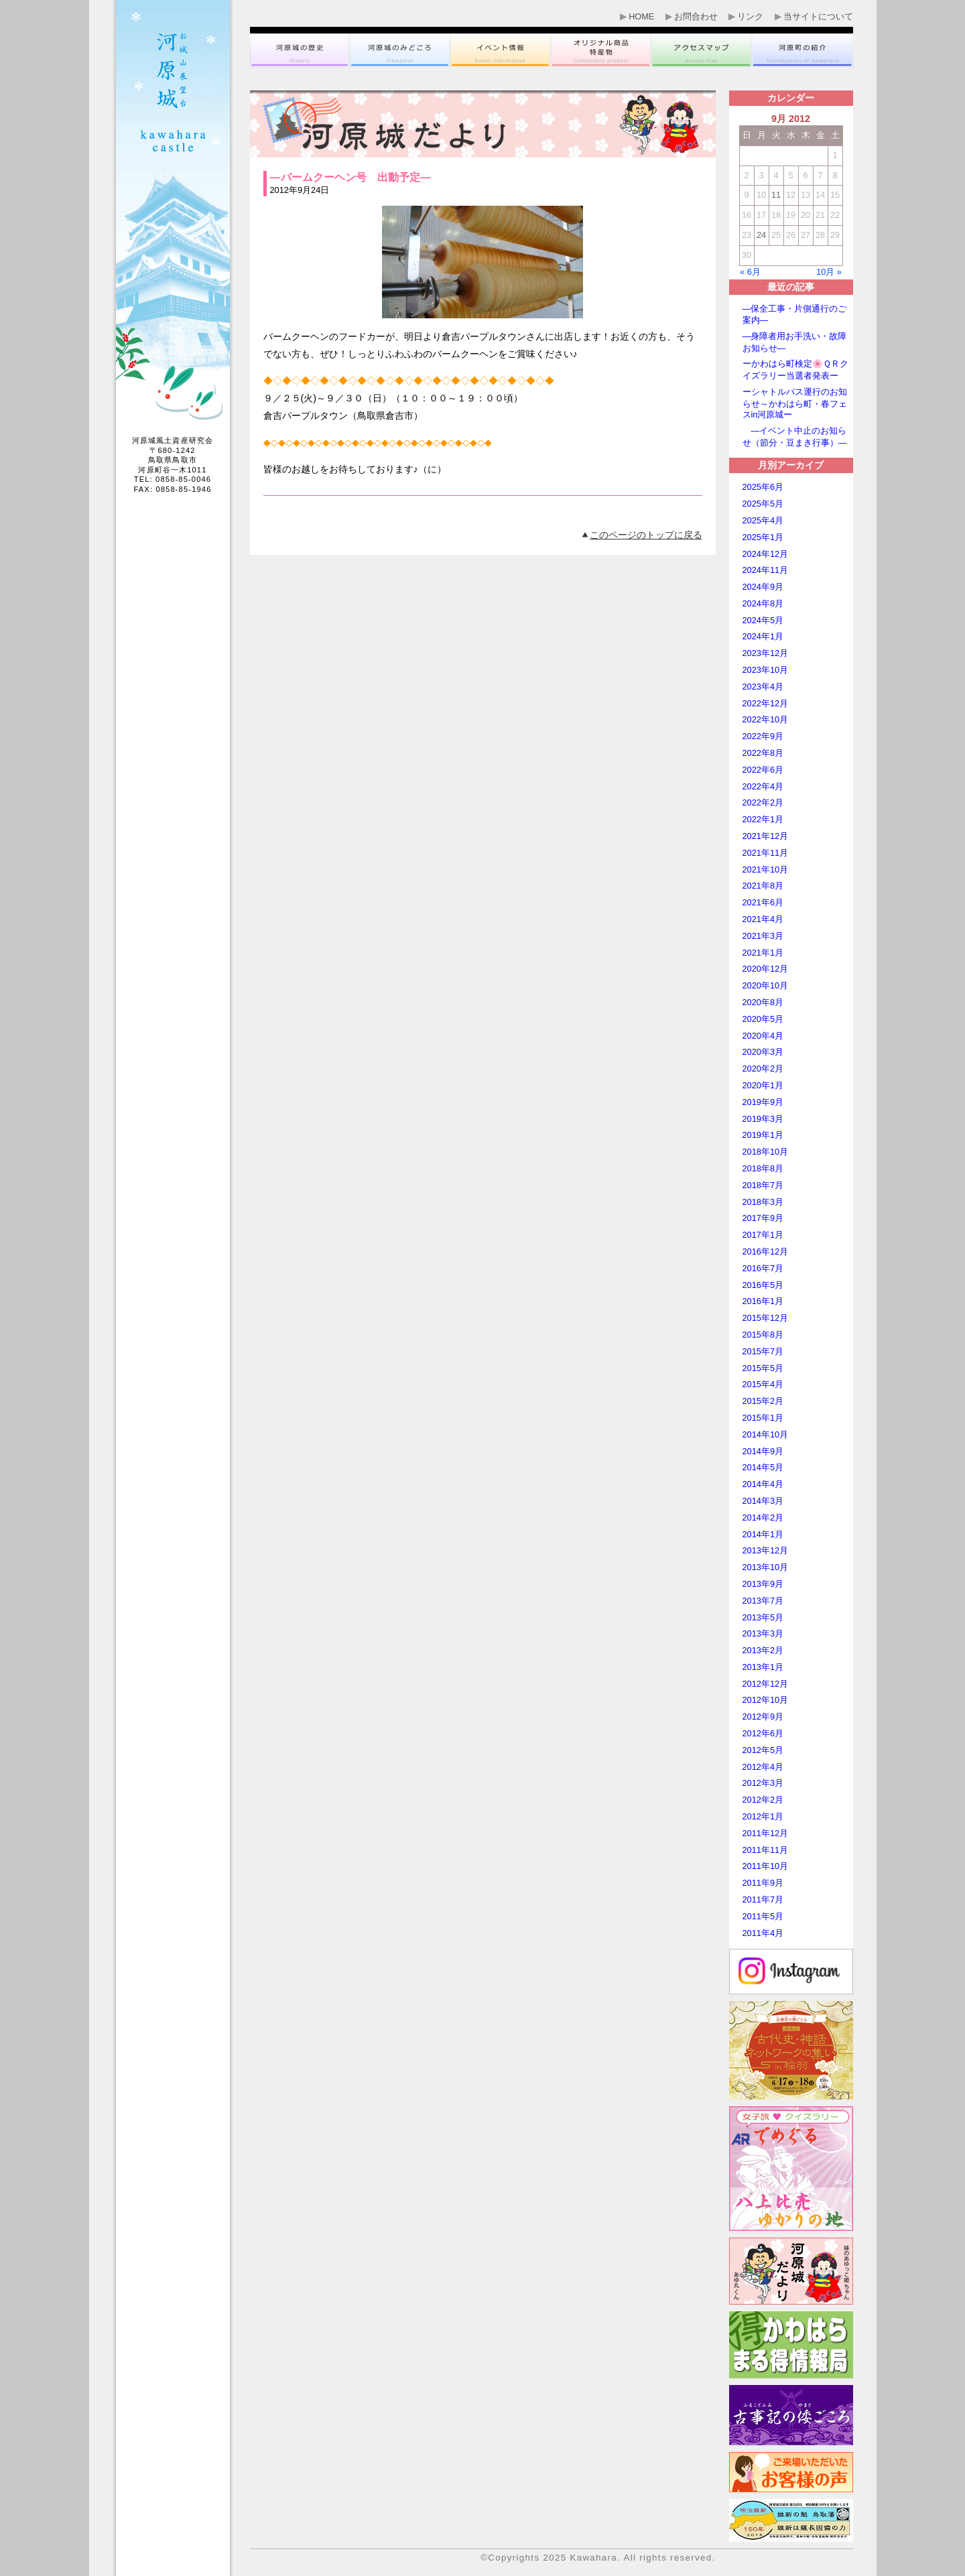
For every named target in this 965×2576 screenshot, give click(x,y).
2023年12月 (766, 653)
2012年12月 (766, 1684)
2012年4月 (763, 1767)
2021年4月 (763, 919)
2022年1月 (763, 819)
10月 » (829, 272)
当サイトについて (818, 16)
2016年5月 (763, 1285)
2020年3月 (763, 1052)
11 (776, 195)
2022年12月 (766, 703)
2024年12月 (766, 554)
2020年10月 (766, 985)
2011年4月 (763, 1933)
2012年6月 (763, 1733)
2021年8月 (763, 886)
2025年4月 (763, 520)
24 (761, 235)
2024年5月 (763, 620)
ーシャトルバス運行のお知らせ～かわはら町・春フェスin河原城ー (795, 403)
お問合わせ (696, 16)
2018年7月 (763, 1185)
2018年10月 (766, 1152)
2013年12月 (766, 1550)
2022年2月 (763, 802)
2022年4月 (763, 786)
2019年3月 (763, 1119)
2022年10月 (766, 719)
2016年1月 (763, 1301)
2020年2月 (763, 1069)
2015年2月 (763, 1401)
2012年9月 (763, 1717)
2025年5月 (763, 504)
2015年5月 (763, 1368)
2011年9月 (763, 1883)
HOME (641, 16)
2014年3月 (763, 1501)
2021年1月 (763, 953)
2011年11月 (766, 1850)
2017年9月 (763, 1218)
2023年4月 (763, 687)
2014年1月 (763, 1534)
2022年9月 (763, 736)
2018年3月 (763, 1202)
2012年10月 (766, 1700)
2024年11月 (766, 570)
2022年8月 (763, 753)
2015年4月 (763, 1384)
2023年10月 (766, 670)
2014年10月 (766, 1434)
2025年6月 (763, 487)
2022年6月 (763, 770)
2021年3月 (763, 936)
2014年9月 (763, 1451)
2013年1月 (763, 1667)
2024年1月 (763, 636)
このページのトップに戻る (646, 534)
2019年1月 (763, 1135)
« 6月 (750, 272)
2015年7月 (763, 1351)
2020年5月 (763, 1019)
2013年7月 (763, 1601)
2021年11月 (766, 853)
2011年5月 (763, 1916)
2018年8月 (763, 1168)
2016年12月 (766, 1251)
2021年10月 (766, 869)
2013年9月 (763, 1584)
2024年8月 (763, 603)
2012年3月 (763, 1783)
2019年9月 (763, 1102)
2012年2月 (763, 1800)
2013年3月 (763, 1633)
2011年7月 (763, 1899)
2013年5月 (763, 1617)
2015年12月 (766, 1318)
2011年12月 (766, 1833)
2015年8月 (763, 1335)
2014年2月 (763, 1517)
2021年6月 (763, 902)
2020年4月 (763, 1036)
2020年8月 (763, 1002)
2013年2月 (763, 1650)
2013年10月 (766, 1567)
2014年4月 (763, 1484)
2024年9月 (763, 587)
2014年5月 (763, 1467)
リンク (750, 16)
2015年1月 (763, 1418)
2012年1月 (763, 1816)
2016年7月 (763, 1268)
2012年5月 (763, 1750)
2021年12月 (766, 836)
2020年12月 (766, 969)
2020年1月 (763, 1085)
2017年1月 (763, 1235)
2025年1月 (763, 537)
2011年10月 (766, 1866)
